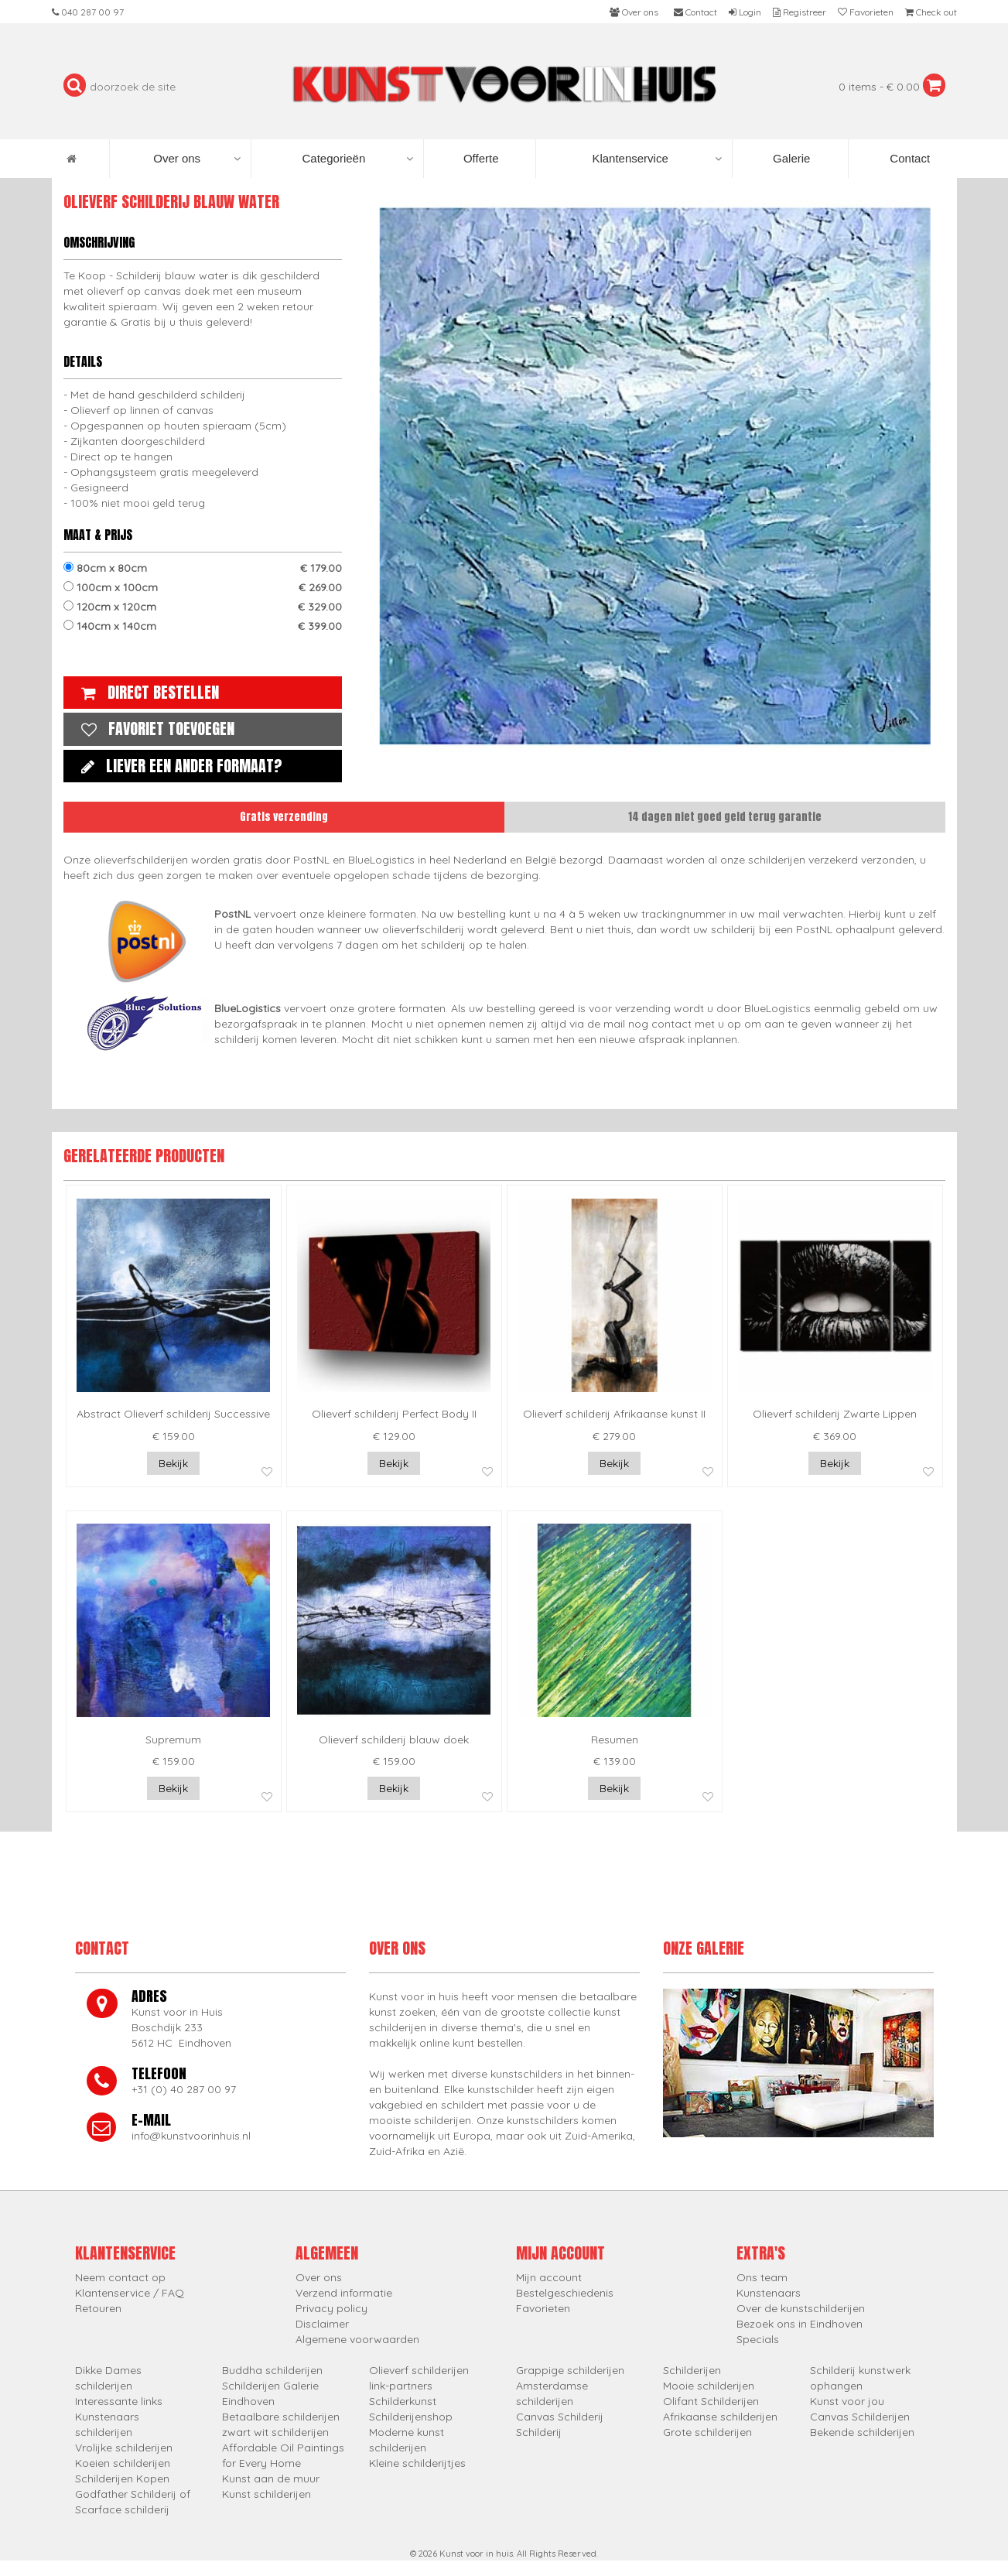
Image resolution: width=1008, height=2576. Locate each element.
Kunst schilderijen (266, 2494)
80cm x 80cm (202, 568)
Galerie (790, 158)
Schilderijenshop (411, 2417)
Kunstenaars (768, 2293)
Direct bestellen (146, 692)
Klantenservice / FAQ (129, 2293)
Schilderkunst (402, 2401)
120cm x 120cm (202, 606)
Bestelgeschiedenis (564, 2293)
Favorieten (543, 2308)
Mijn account (549, 2277)
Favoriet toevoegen (153, 729)
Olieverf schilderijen (419, 2370)
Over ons (197, 158)
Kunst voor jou (847, 2401)
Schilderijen (692, 2370)
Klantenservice (656, 158)
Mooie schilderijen (708, 2386)
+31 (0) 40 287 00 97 (184, 2089)
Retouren (98, 2308)
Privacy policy (331, 2308)
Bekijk (173, 1463)
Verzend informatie (344, 2293)
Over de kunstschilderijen (800, 2308)
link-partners (400, 2386)
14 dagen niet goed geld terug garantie (725, 817)
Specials (757, 2339)
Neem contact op (120, 2277)
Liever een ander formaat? (177, 766)
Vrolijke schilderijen (124, 2448)
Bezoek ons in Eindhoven (799, 2324)
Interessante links (118, 2401)
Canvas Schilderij (559, 2417)
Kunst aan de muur (270, 2478)
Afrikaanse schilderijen (720, 2417)
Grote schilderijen (707, 2432)
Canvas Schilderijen (860, 2417)
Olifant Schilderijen (711, 2401)
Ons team (762, 2277)
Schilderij (539, 2432)
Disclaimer (322, 2324)
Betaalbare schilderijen (281, 2417)
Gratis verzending (284, 817)
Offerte (479, 158)
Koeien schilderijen (122, 2463)
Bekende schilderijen (862, 2432)
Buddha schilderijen (272, 2370)
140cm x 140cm (202, 626)
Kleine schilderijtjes (417, 2463)
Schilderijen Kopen (122, 2478)
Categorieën (357, 158)
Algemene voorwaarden (357, 2339)
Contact (908, 158)
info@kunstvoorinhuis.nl (191, 2136)
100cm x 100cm (202, 587)
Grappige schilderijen (570, 2370)
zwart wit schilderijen (275, 2432)
